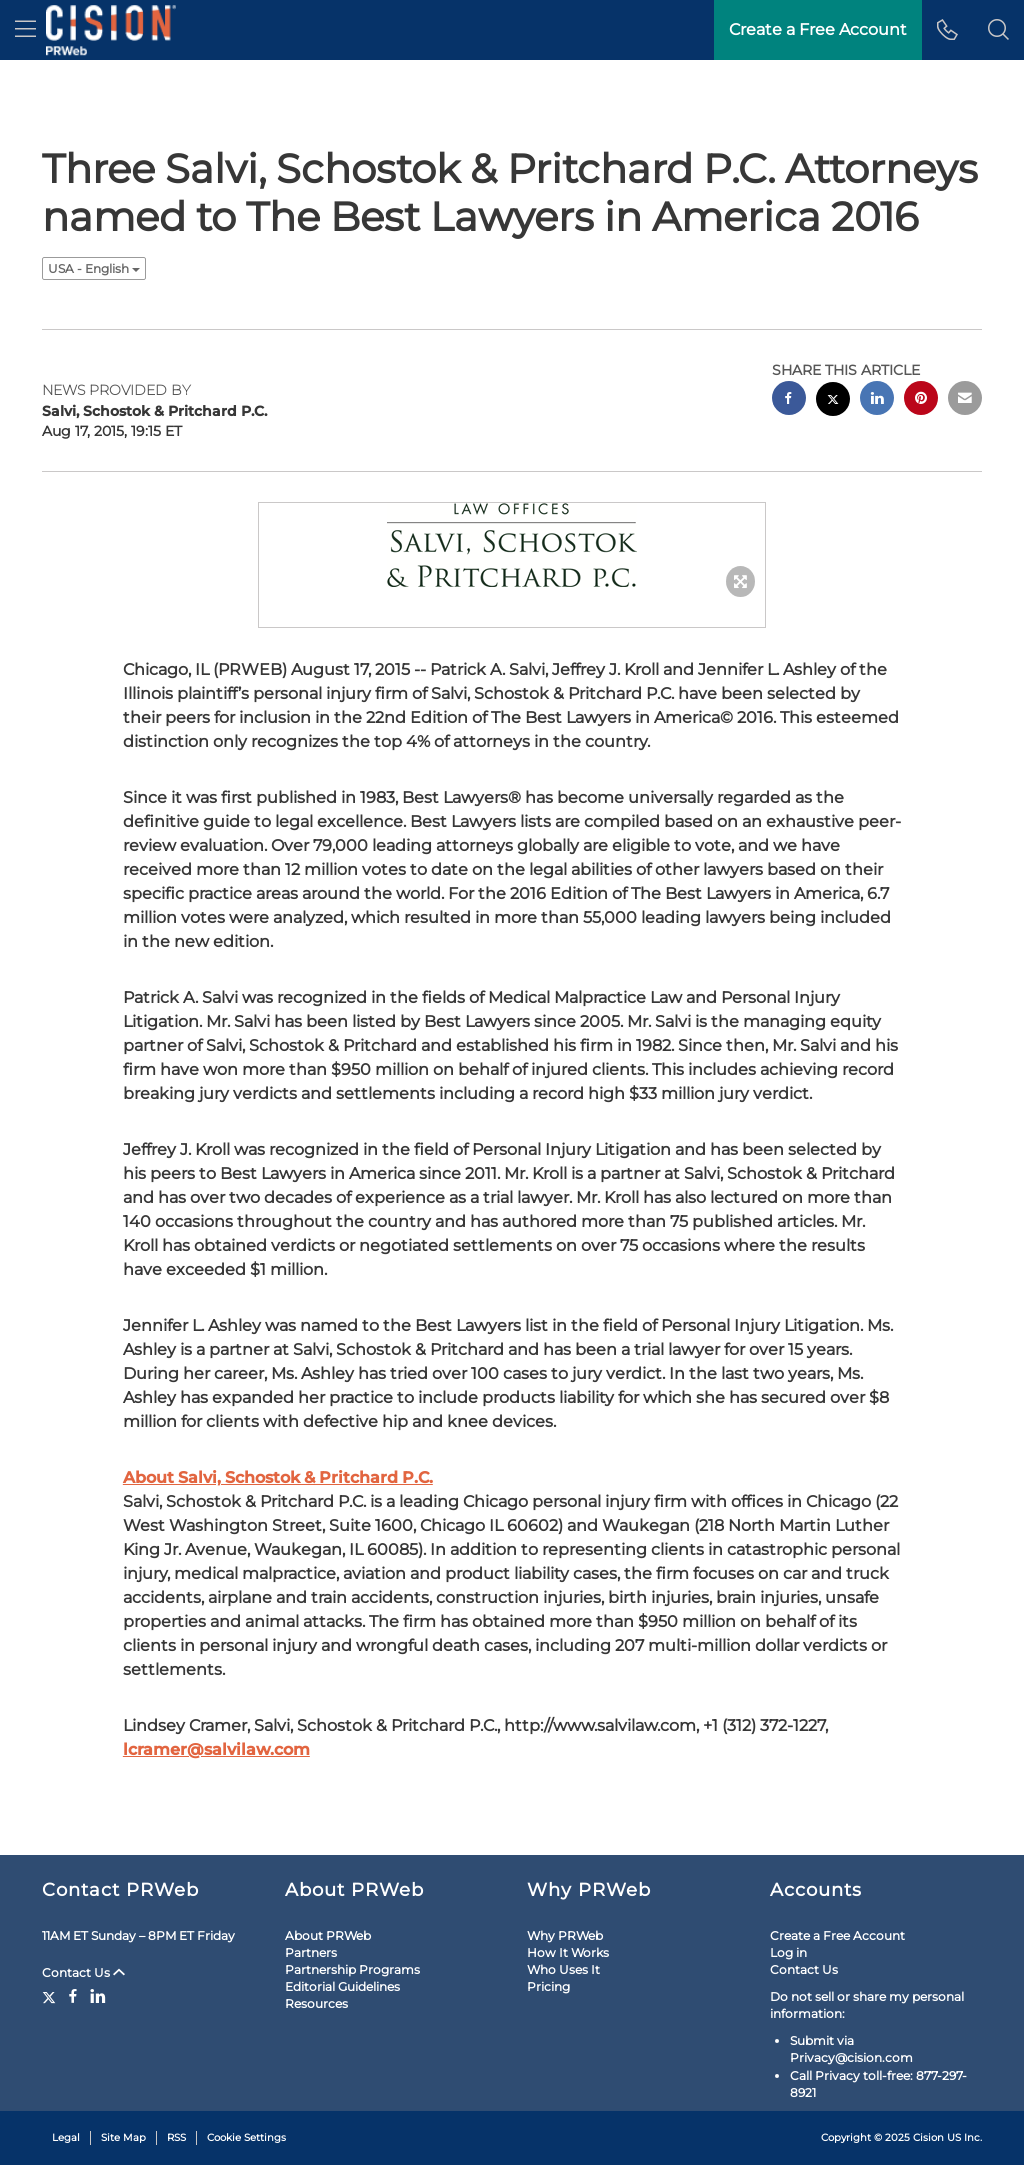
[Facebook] (73, 1996)
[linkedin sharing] (877, 400)
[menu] (25, 30)
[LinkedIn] (98, 1996)
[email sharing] (965, 400)
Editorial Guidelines (342, 1986)
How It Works (568, 1952)
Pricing (548, 1986)
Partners (311, 1952)
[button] (998, 30)
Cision (928, 2137)
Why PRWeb (565, 1935)
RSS (176, 2137)
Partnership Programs (352, 1969)
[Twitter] (51, 1996)
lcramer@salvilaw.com (216, 1749)
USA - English (94, 268)
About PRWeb (328, 1935)
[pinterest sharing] (921, 400)
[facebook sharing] (789, 400)
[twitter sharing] (833, 401)
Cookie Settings (246, 2137)
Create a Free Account (837, 1935)
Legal (66, 2137)
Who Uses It (563, 1969)
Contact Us (83, 1972)
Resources (316, 2003)
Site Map (123, 2137)
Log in (788, 1952)
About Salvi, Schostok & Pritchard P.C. (278, 1477)
